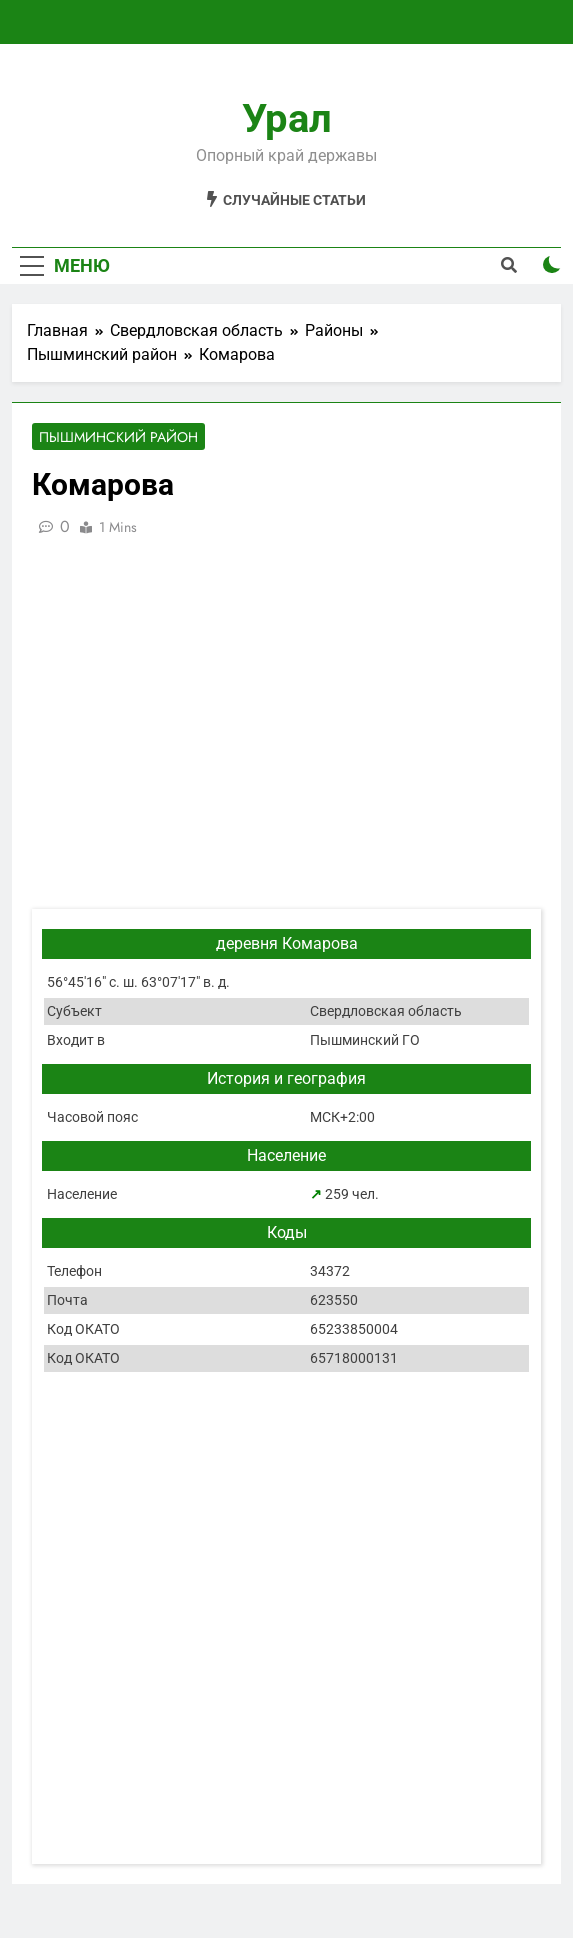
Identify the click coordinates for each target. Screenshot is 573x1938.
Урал (287, 118)
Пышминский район (118, 437)
